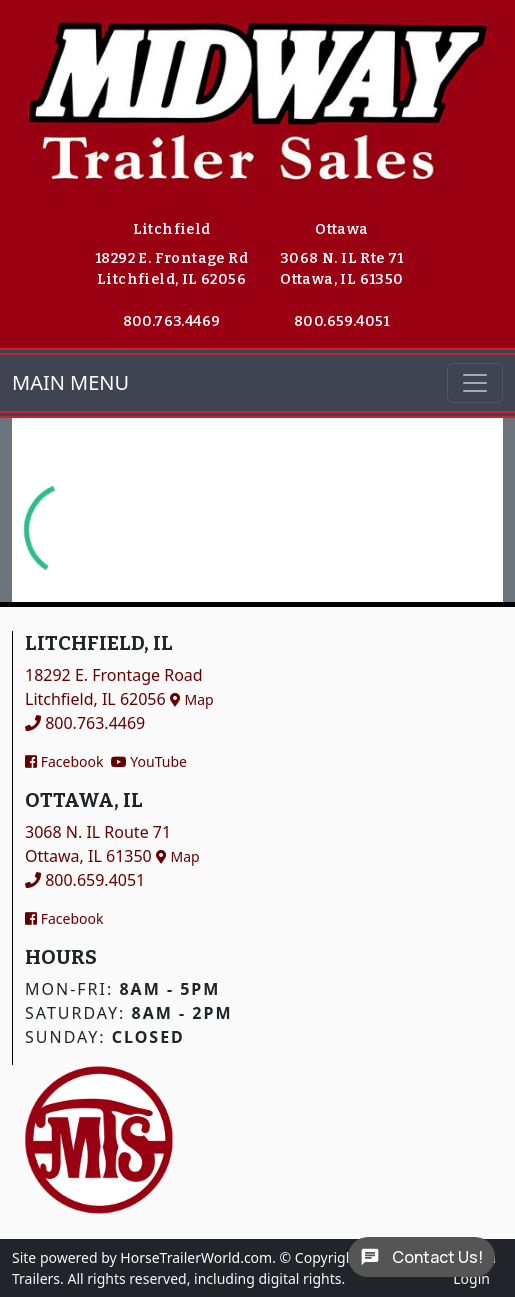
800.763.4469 (172, 321)
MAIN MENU (70, 382)
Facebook (64, 761)
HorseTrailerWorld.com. (198, 1257)
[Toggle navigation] (475, 383)
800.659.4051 (342, 321)
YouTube (149, 761)
